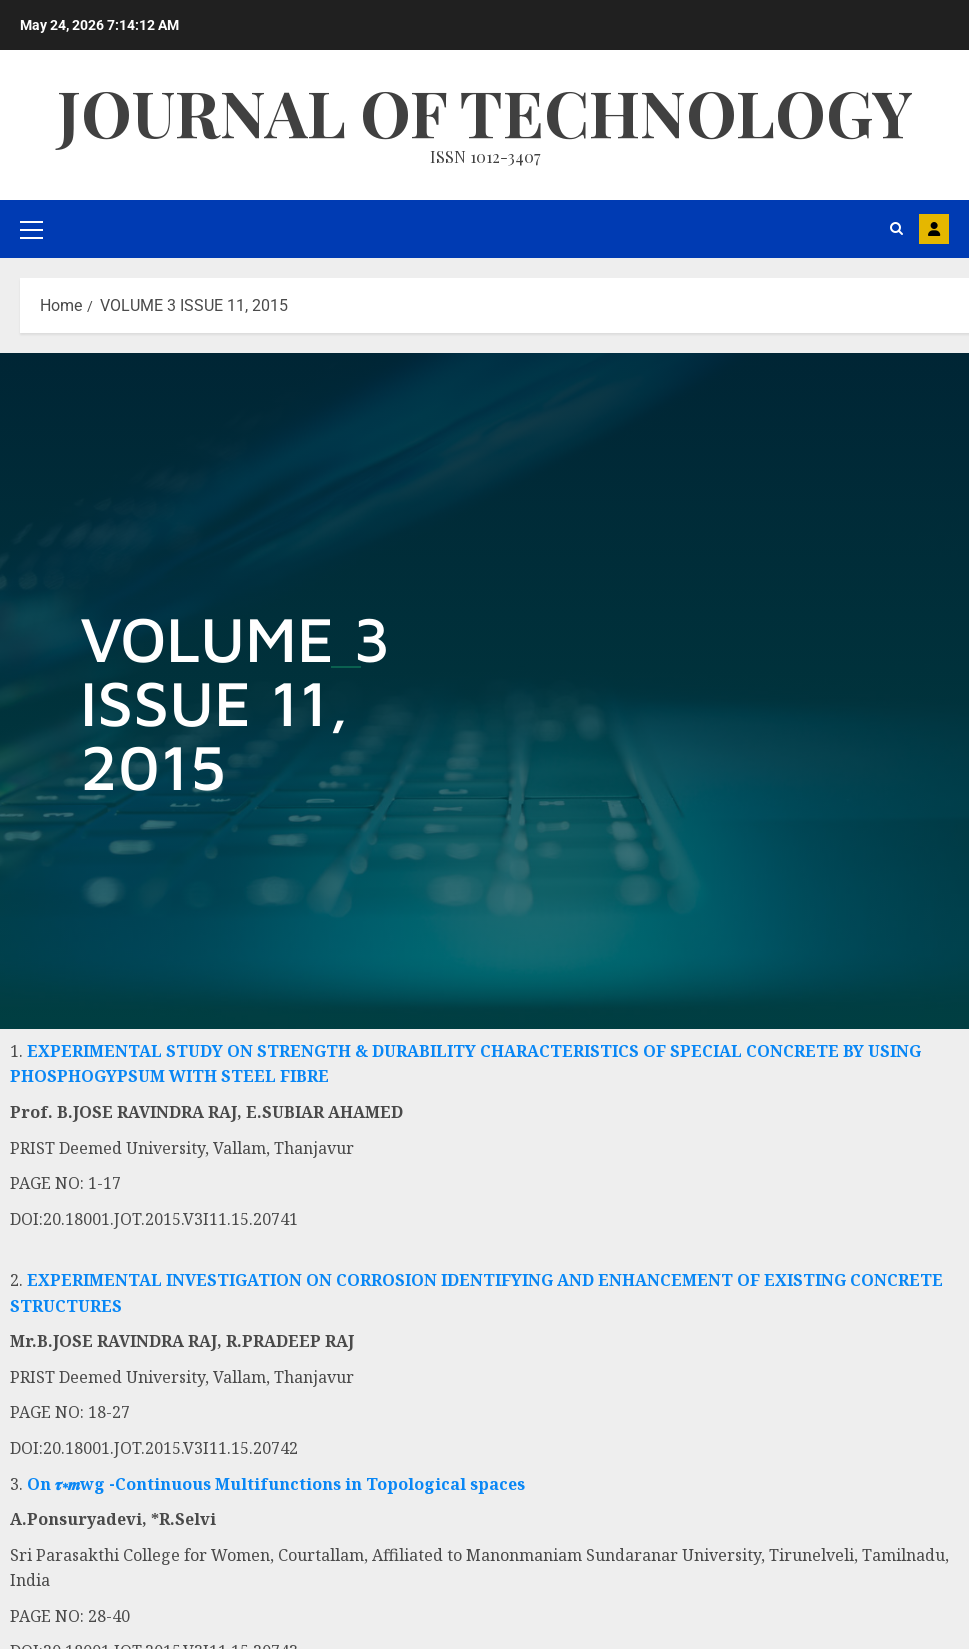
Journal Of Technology (485, 111)
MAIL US (934, 229)
